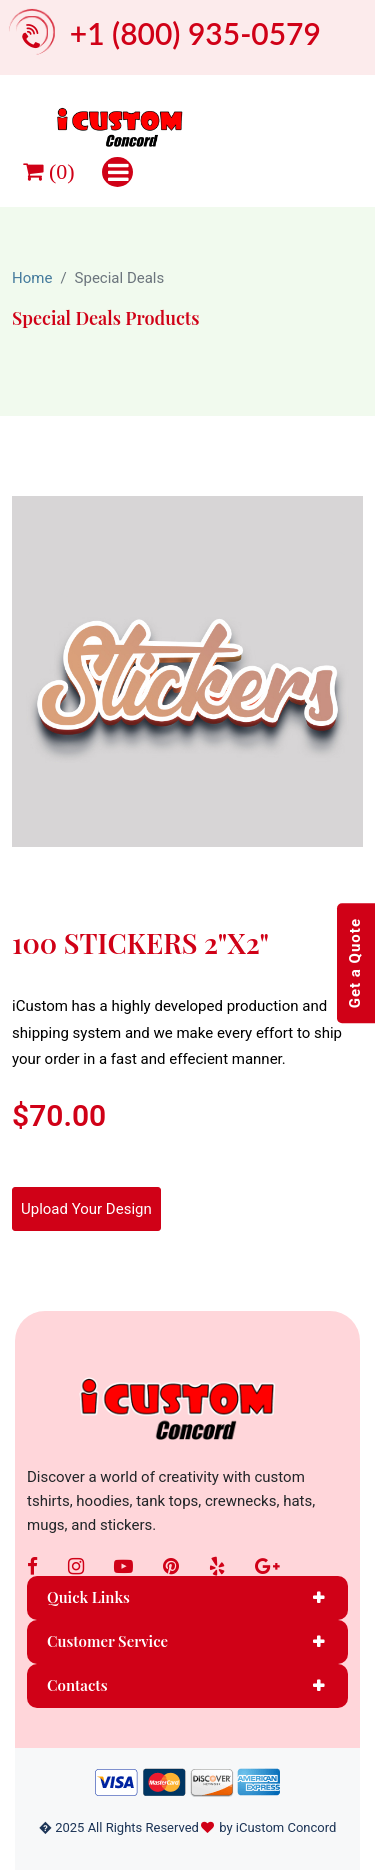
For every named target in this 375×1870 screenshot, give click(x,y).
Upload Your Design (86, 1209)
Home (32, 278)
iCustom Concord (286, 1827)
